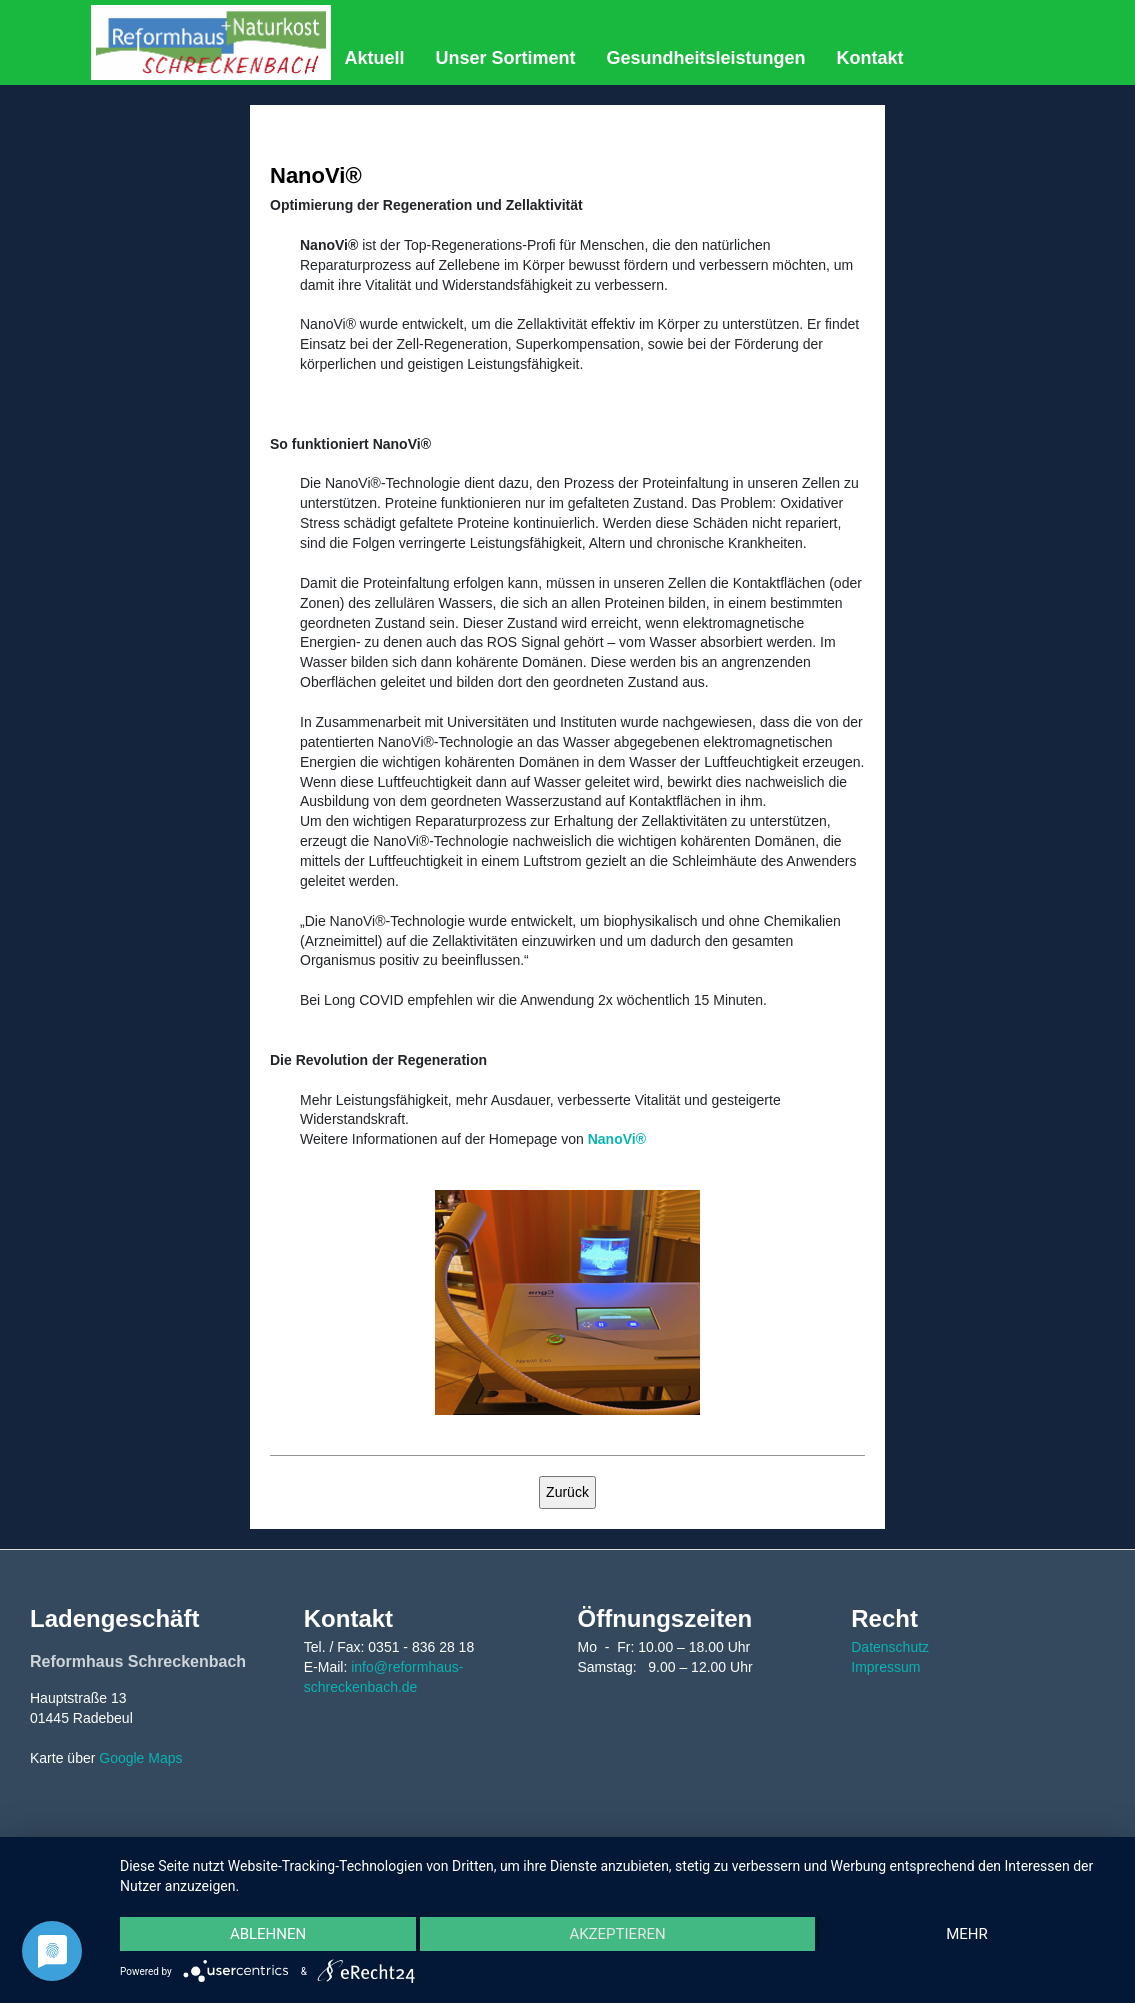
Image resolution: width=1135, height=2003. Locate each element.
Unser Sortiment (506, 58)
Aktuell (374, 58)
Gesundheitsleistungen (706, 58)
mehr (967, 1934)
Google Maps (140, 1758)
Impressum (885, 1667)
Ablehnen (268, 1934)
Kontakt (870, 58)
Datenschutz (890, 1647)
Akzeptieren (617, 1934)
